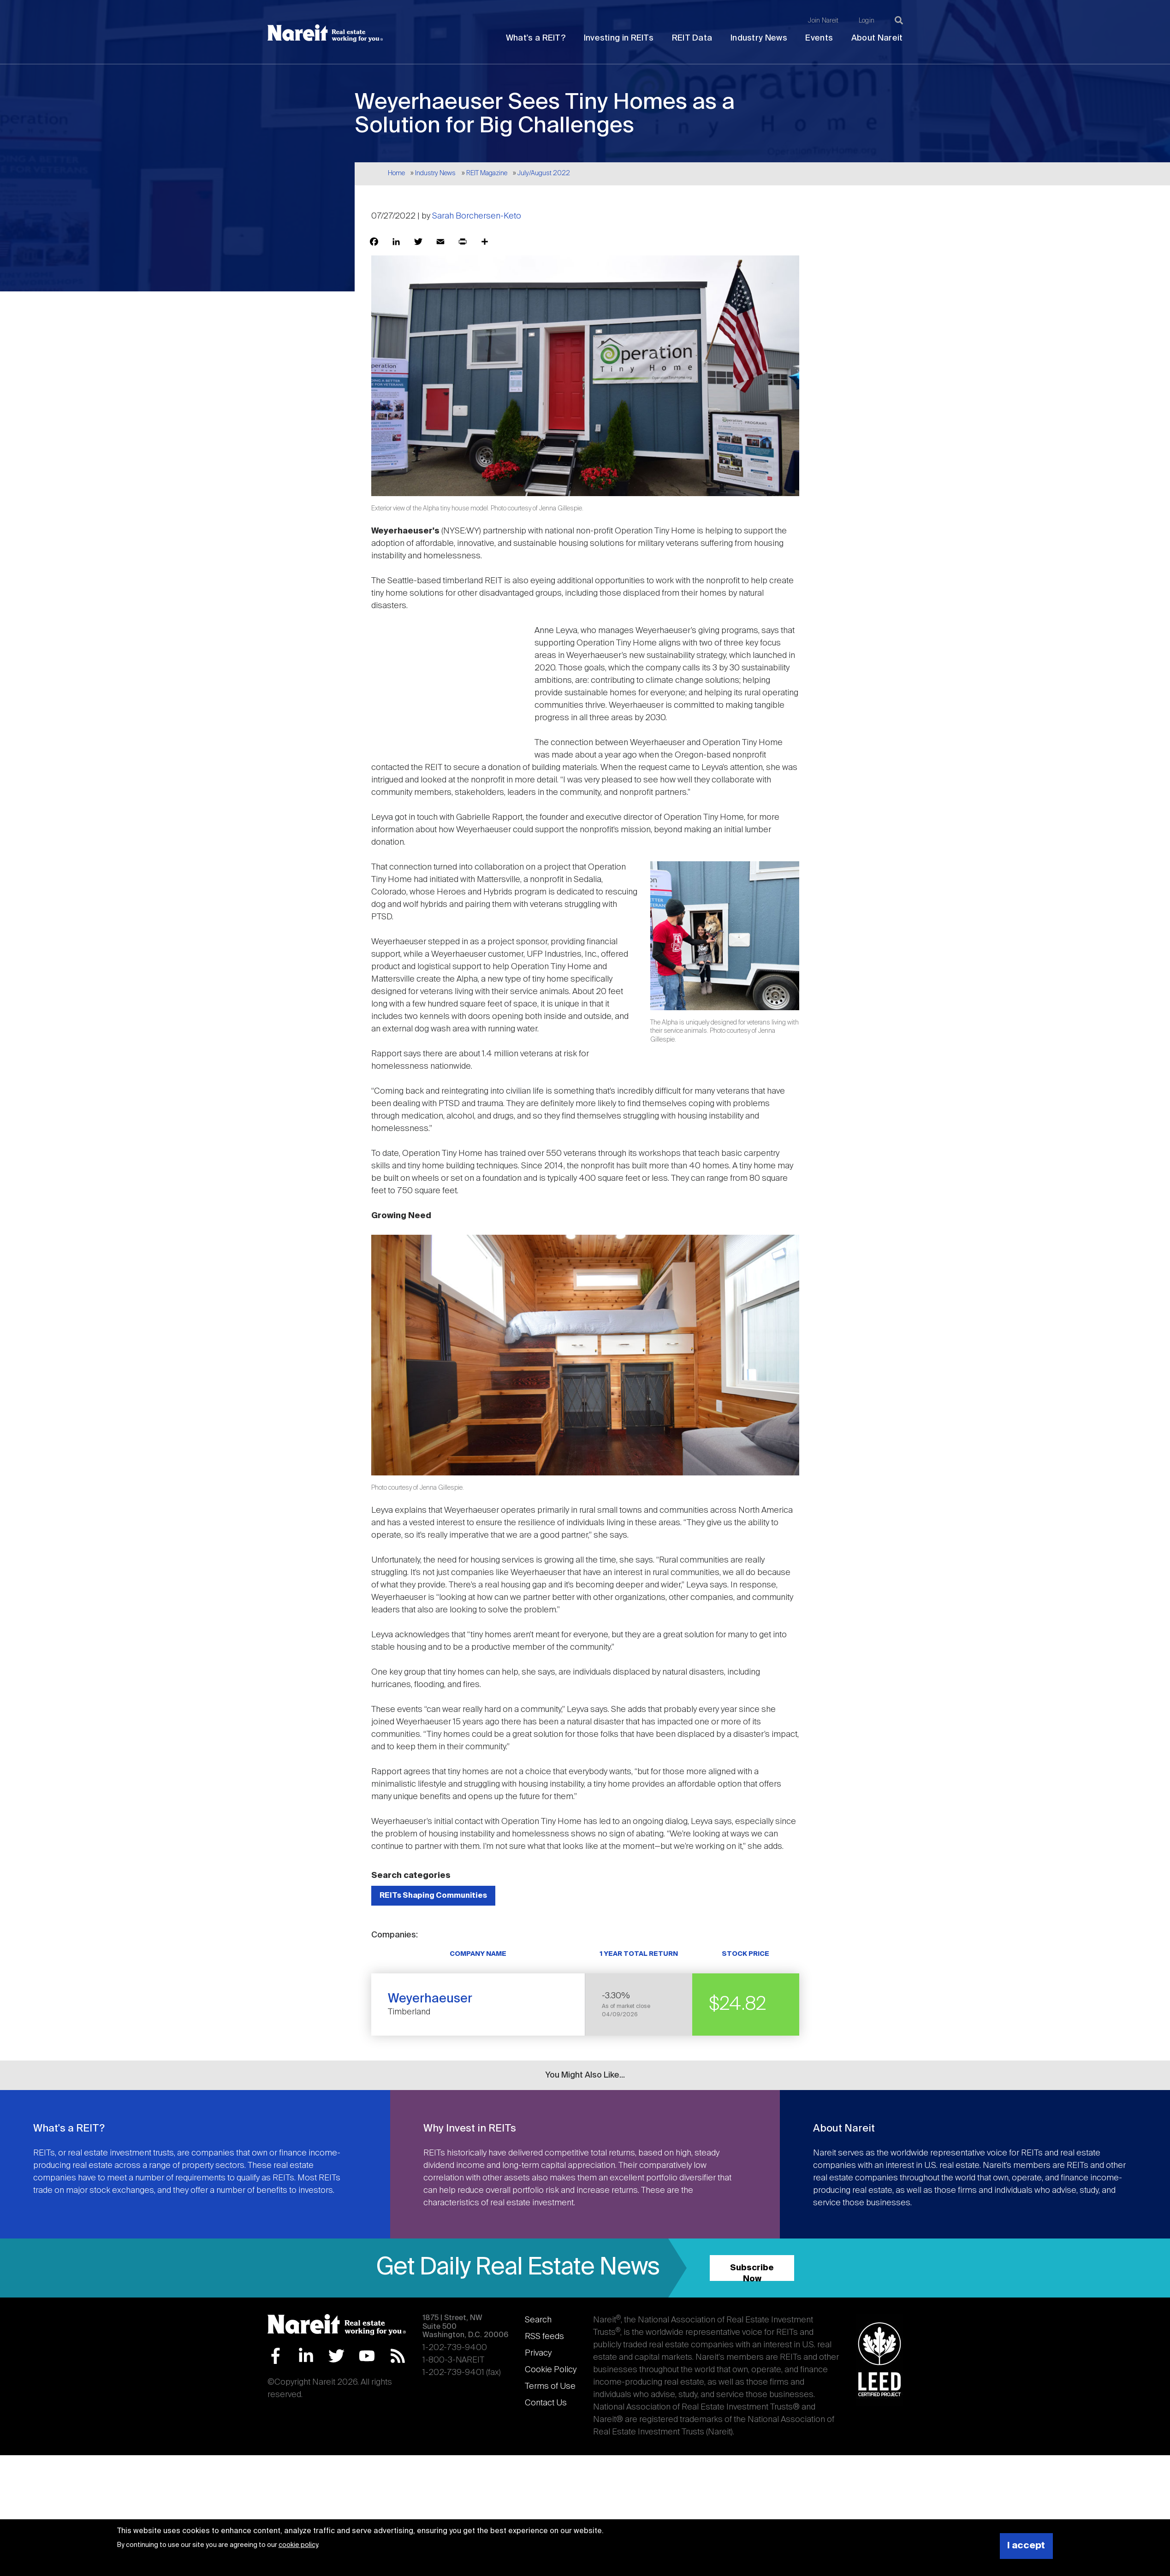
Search (538, 2320)
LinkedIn (306, 2356)
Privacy (538, 2353)
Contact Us (546, 2403)
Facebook (275, 2356)
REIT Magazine (486, 173)
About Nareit (877, 38)
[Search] (899, 20)
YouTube (367, 2356)
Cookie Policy (550, 2370)
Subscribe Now (752, 2272)
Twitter (336, 2356)
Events (819, 38)
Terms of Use (550, 2386)
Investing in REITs (618, 38)
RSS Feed (398, 2356)
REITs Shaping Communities (433, 1896)
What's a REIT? (535, 38)
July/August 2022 (543, 173)
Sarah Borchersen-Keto (476, 216)
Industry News (759, 38)
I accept (1026, 2546)
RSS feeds (544, 2337)
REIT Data (692, 38)
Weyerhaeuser (430, 1999)
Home (396, 173)
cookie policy (298, 2545)
